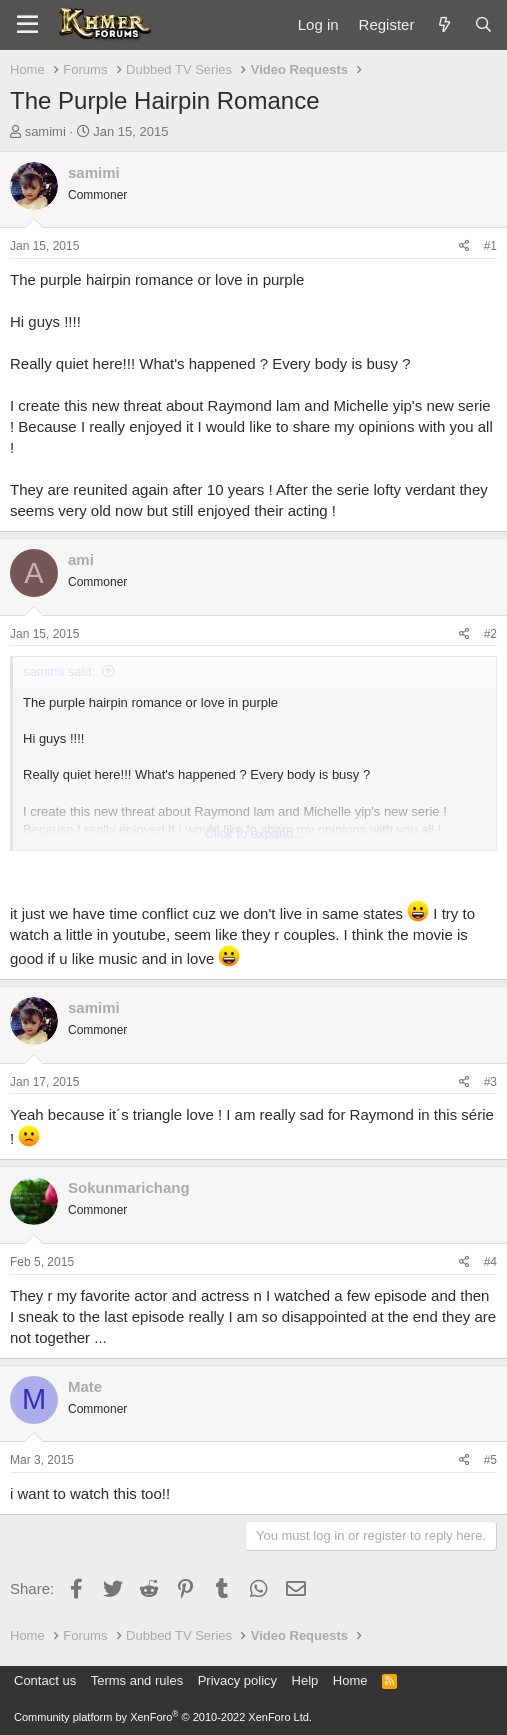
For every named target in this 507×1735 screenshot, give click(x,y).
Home (350, 1680)
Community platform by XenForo (163, 1717)
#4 (490, 1262)
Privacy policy (237, 1680)
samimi (45, 131)
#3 (490, 1082)
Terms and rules (137, 1680)
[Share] (464, 246)
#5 (490, 1460)
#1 (490, 246)
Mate (85, 1386)
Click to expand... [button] (255, 833)
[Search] (483, 24)
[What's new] (443, 24)
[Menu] (27, 25)
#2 (490, 634)
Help (305, 1680)
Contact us (45, 1680)
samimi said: (59, 671)
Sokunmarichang (129, 1187)
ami (81, 559)
